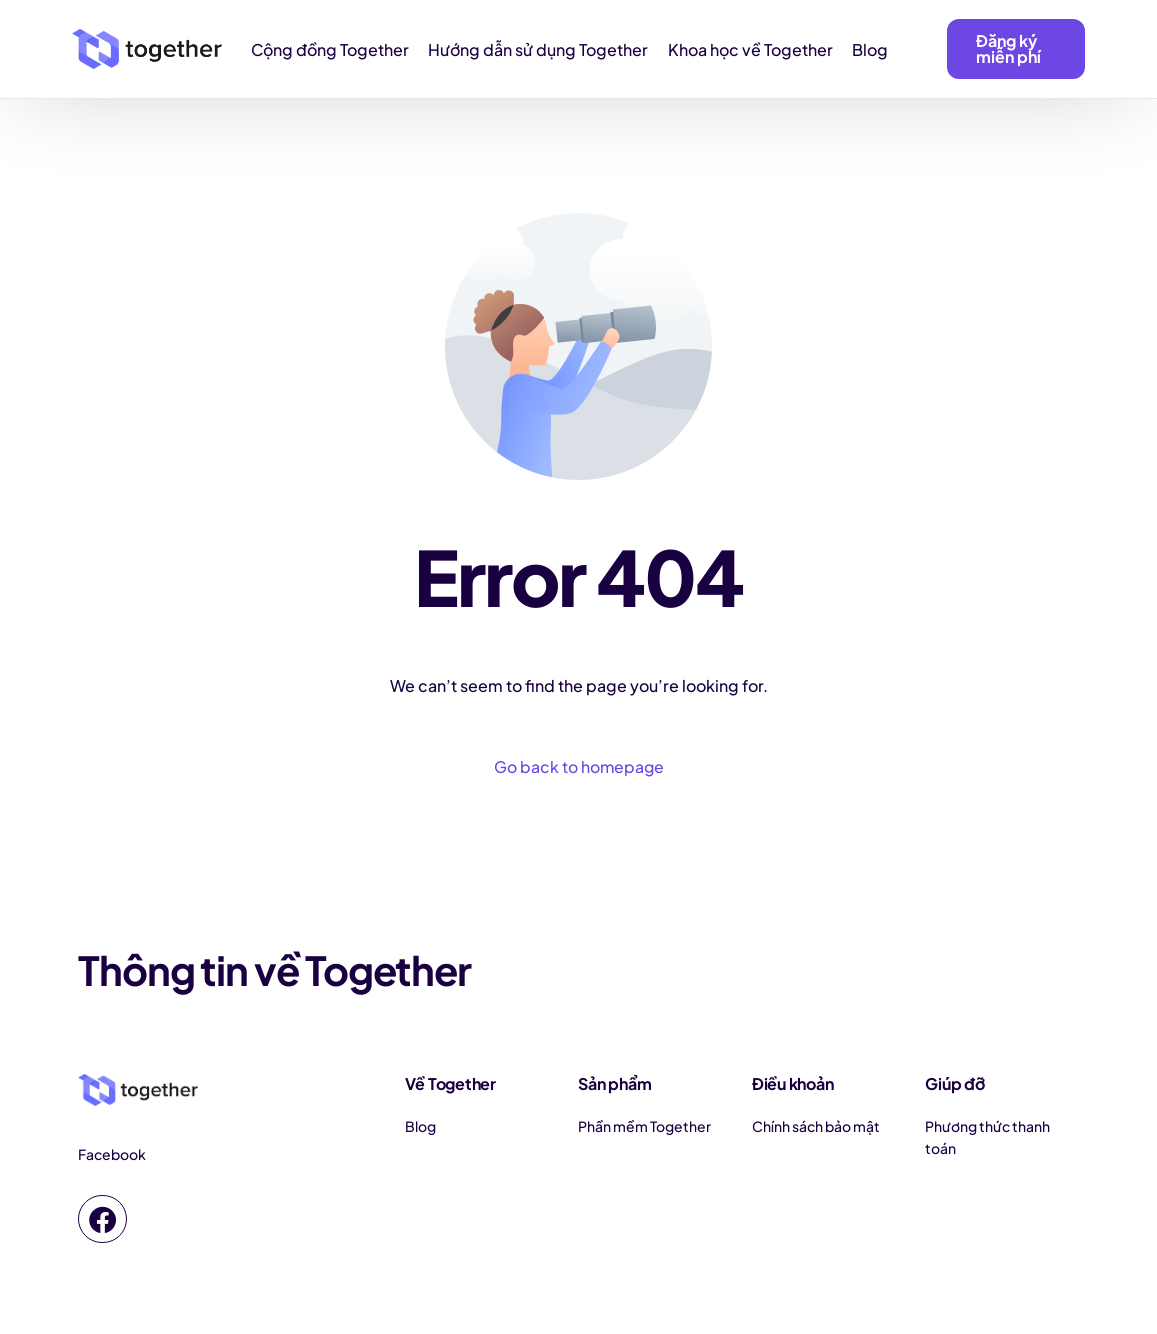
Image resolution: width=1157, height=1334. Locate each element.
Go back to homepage (579, 767)
